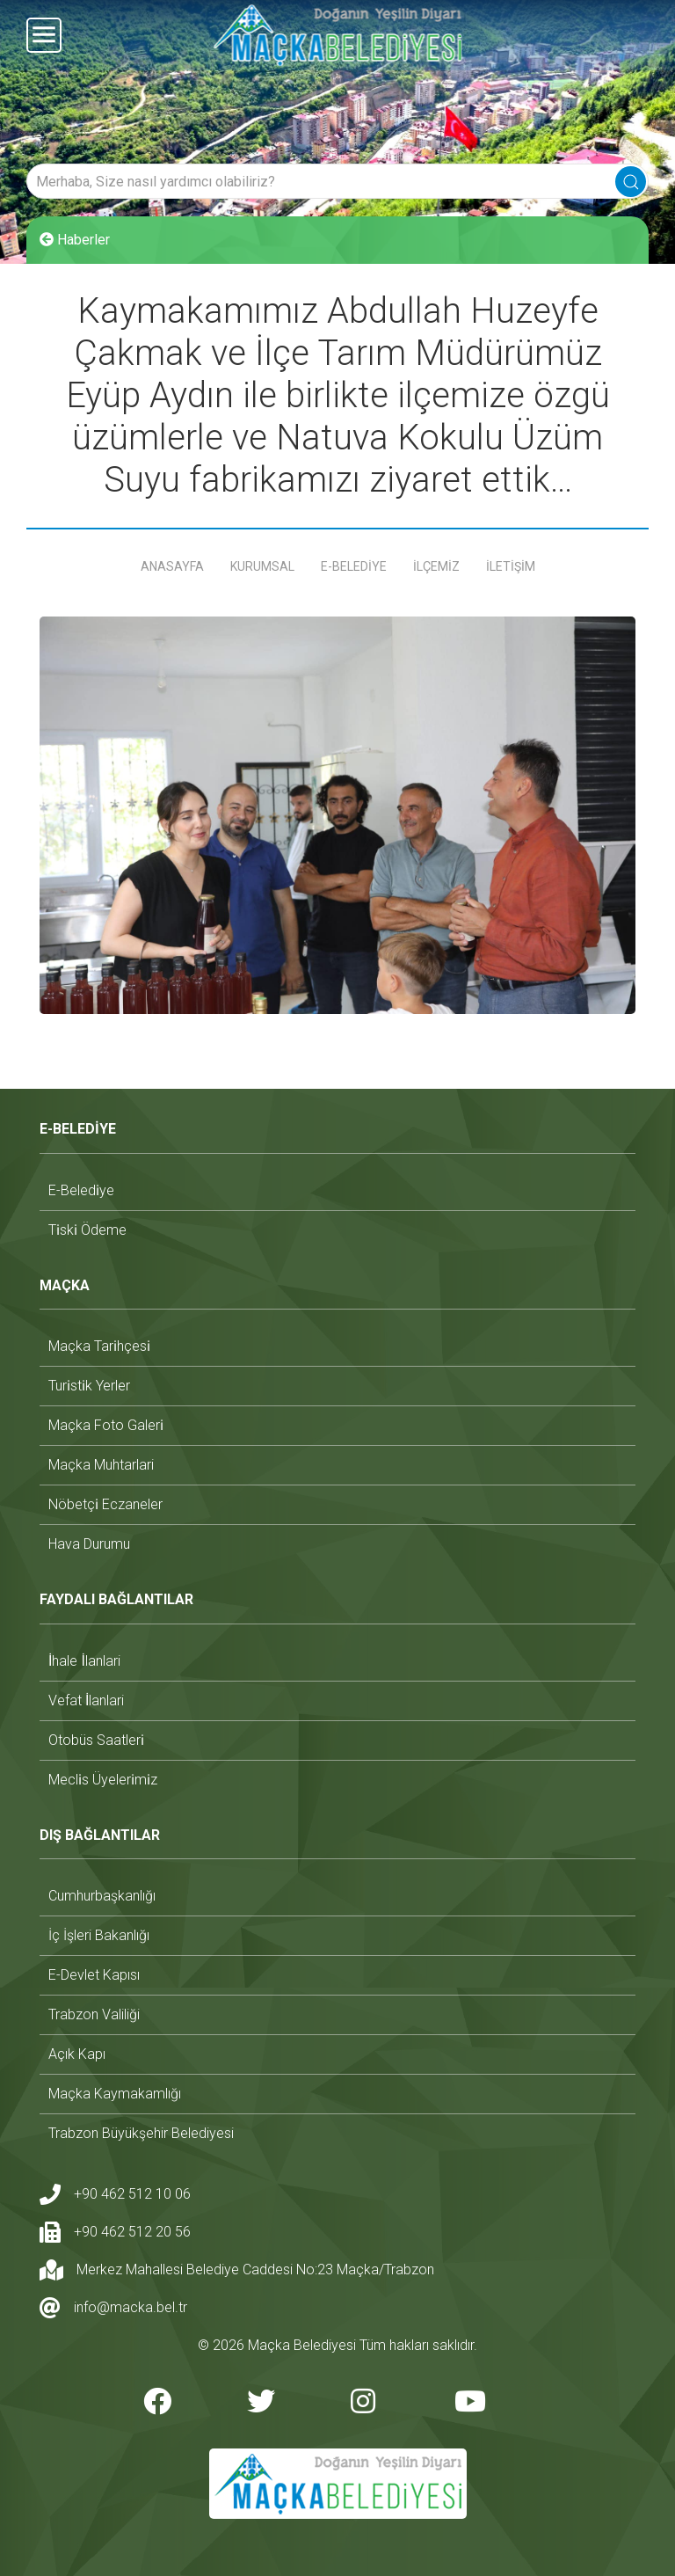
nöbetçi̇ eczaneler (105, 1504)
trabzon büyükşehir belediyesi (141, 2133)
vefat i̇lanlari (86, 1699)
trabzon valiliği (94, 2014)
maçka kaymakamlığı (114, 2093)
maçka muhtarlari (101, 1464)
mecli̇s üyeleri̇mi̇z (102, 1778)
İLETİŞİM (510, 566)
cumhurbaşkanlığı (102, 1895)
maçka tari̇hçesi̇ (99, 1346)
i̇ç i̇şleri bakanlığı (98, 1935)
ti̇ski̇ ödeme (87, 1229)
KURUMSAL (262, 566)
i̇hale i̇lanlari (84, 1660)
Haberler (75, 239)
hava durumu (89, 1544)
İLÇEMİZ (436, 566)
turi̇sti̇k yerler (89, 1385)
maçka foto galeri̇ (105, 1425)
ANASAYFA (172, 566)
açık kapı (76, 2054)
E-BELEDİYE (354, 566)
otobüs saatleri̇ (96, 1739)
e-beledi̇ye (81, 1189)
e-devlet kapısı (94, 1975)
